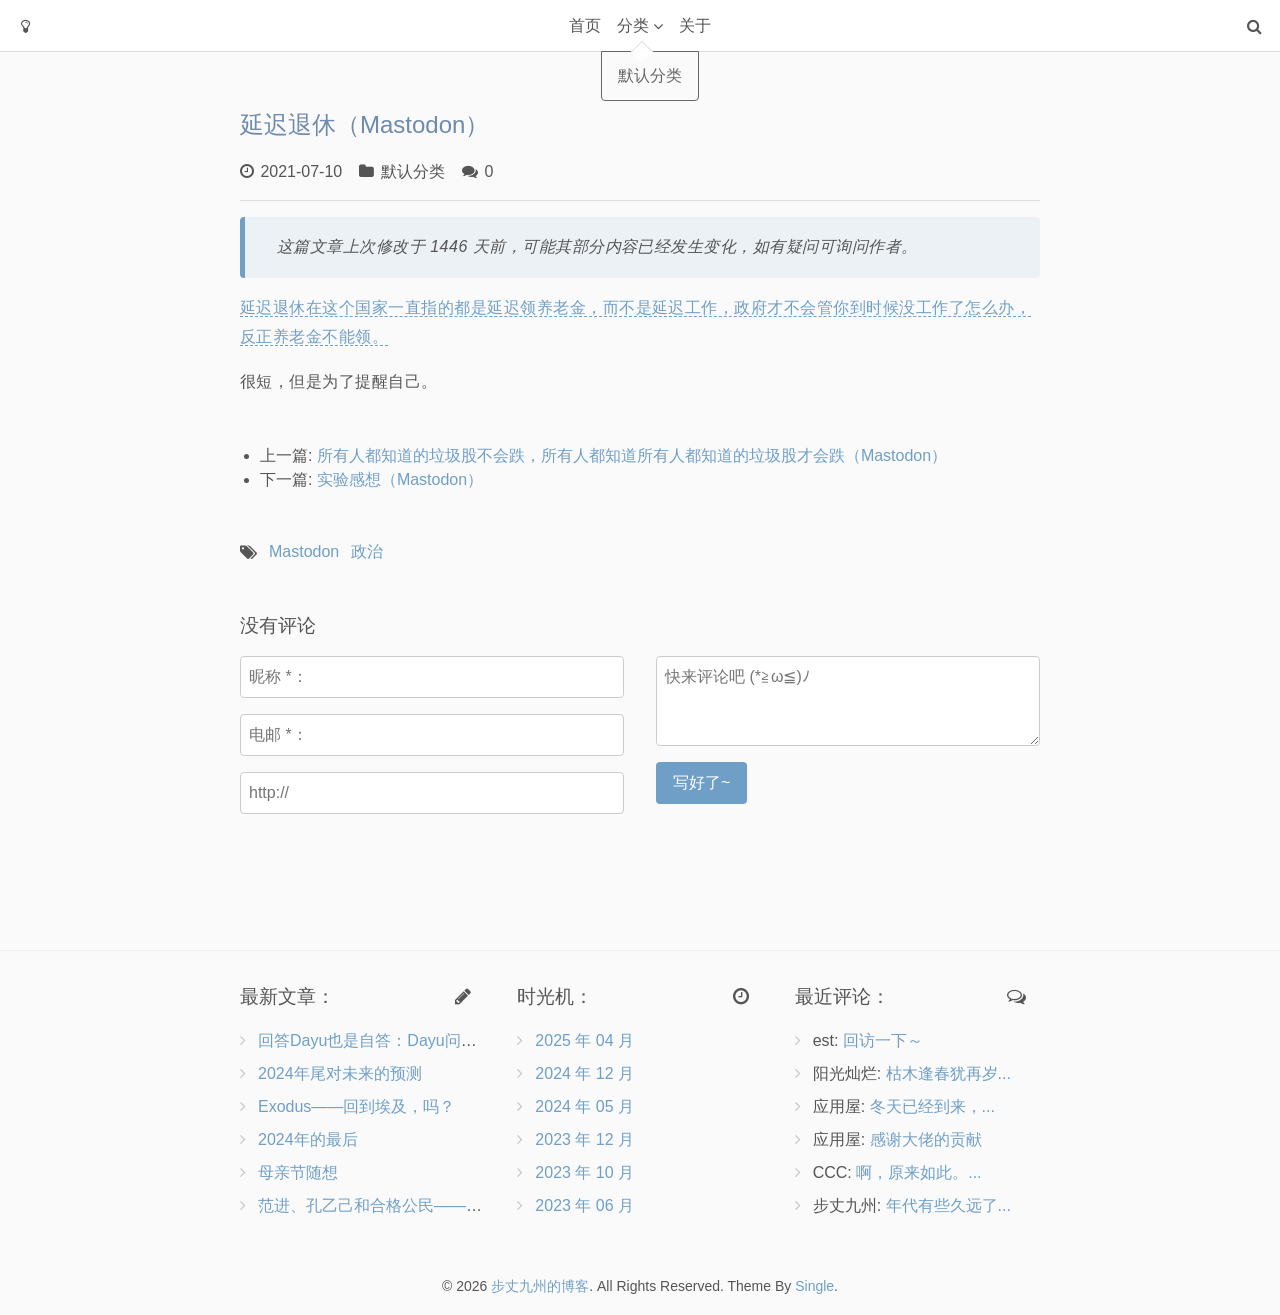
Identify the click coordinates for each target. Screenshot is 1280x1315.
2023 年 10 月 (584, 1172)
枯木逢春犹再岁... (948, 1073)
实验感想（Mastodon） (400, 479)
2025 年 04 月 (584, 1040)
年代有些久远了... (948, 1205)
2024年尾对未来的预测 (340, 1073)
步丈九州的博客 (540, 1286)
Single (814, 1286)
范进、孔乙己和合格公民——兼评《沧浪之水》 (426, 1205)
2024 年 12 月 (584, 1073)
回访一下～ (883, 1040)
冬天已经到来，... (932, 1106)
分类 (633, 25)
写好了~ (701, 782)
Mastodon (304, 551)
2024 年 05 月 (584, 1106)
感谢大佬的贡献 (926, 1139)
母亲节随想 (298, 1172)
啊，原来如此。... (918, 1172)
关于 (695, 25)
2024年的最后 (308, 1139)
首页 (585, 25)
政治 (367, 551)
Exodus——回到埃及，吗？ (356, 1106)
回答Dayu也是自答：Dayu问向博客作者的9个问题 (436, 1040)
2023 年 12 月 (584, 1139)
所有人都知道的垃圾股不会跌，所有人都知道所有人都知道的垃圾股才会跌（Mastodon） (632, 455)
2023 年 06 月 (584, 1205)
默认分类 (413, 171)
